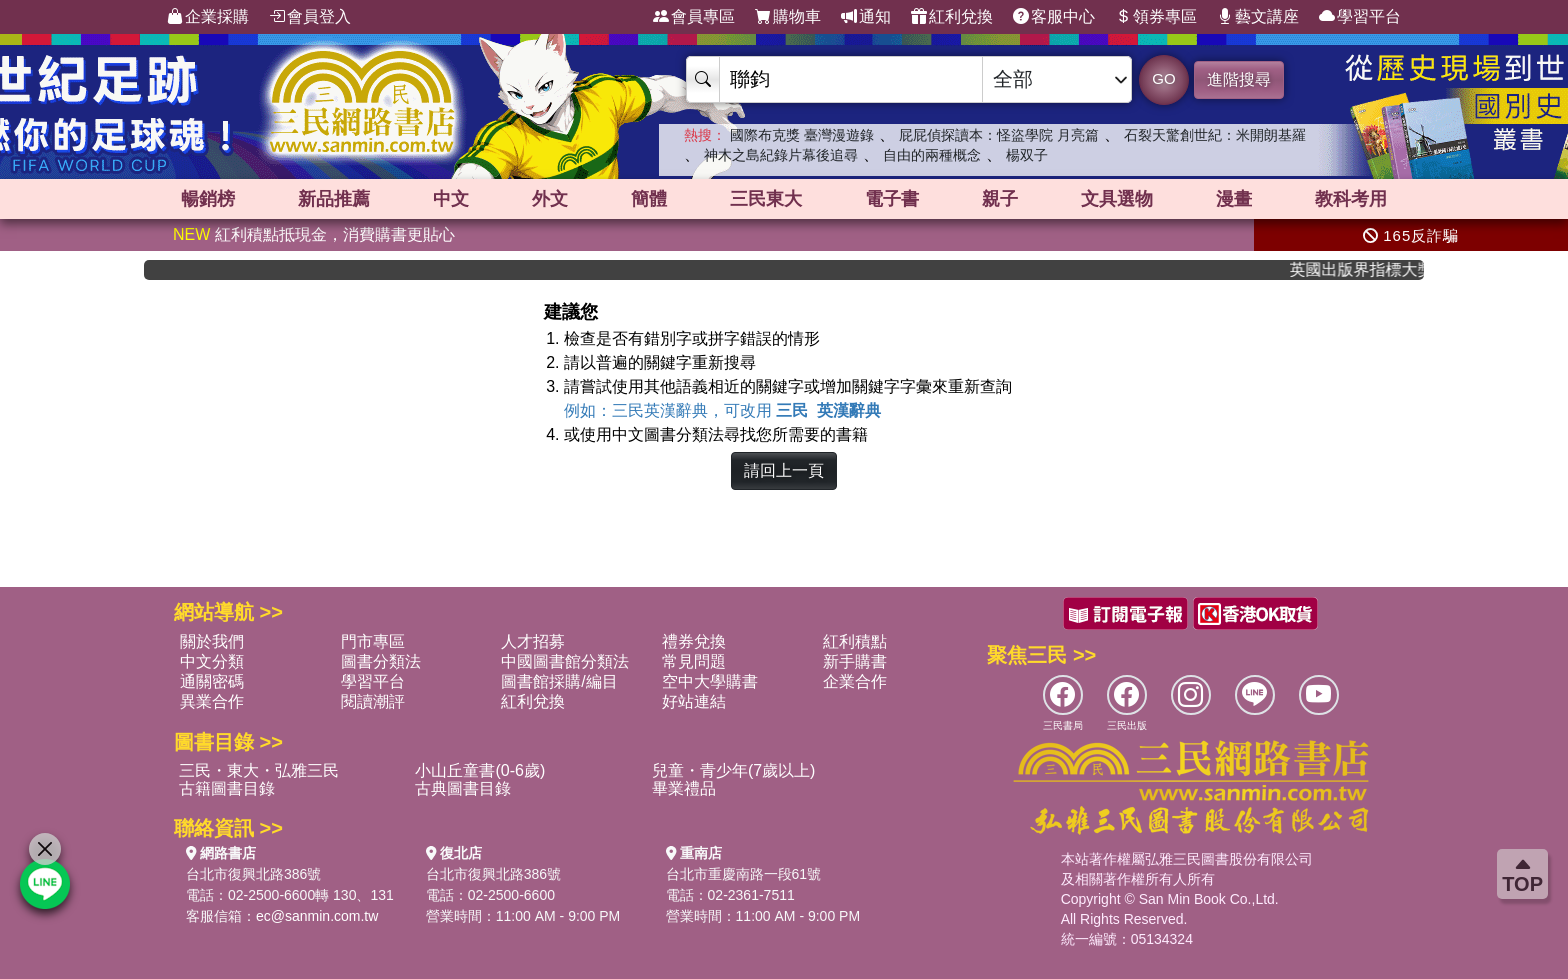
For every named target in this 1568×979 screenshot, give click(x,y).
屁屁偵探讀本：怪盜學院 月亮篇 (999, 135)
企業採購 (208, 17)
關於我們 (212, 641)
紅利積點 (855, 641)
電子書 (892, 199)
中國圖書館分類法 (565, 661)
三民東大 (766, 199)
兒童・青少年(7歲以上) (734, 770)
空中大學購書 (710, 681)
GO (1163, 78)
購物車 (788, 17)
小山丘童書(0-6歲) (480, 770)
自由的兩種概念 (932, 155)
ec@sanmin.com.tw (317, 916)
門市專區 (373, 641)
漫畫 (1234, 199)
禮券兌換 (694, 641)
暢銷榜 (208, 199)
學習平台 (1360, 17)
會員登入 (310, 17)
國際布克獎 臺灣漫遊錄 (802, 135)
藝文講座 (1258, 17)
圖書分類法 (381, 661)
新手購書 (855, 661)
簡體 (649, 199)
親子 (1000, 199)
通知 (866, 17)
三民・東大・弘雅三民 (259, 770)
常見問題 (694, 661)
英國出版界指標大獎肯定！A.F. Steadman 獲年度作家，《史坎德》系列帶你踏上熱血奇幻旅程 (1366, 269)
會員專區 (694, 17)
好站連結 (694, 701)
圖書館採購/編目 (559, 681)
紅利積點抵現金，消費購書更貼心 (314, 234)
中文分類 (212, 661)
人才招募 (533, 641)
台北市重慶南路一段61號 (744, 874)
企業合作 (855, 681)
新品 (334, 199)
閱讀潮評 (373, 701)
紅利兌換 (952, 17)
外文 (550, 199)
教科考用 (1351, 199)
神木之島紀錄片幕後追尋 (781, 155)
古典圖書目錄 (463, 788)
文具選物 (1117, 199)
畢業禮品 (684, 788)
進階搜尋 (1239, 79)
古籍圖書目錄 (227, 788)
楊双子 (1027, 155)
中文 (451, 199)
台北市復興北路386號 (253, 874)
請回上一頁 (784, 470)
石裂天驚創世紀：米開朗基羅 (1215, 135)
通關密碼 (212, 681)
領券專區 (1156, 17)
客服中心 (1054, 17)
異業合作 (212, 701)
